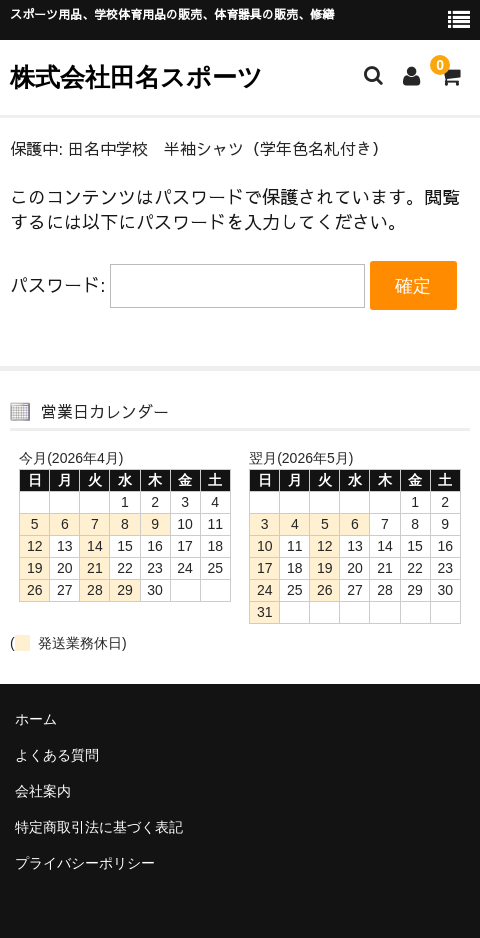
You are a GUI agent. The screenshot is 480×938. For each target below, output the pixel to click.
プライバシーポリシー (85, 863)
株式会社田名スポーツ (136, 77)
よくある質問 (57, 755)
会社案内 (43, 791)
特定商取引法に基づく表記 (99, 827)
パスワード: (187, 284)
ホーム (36, 719)
